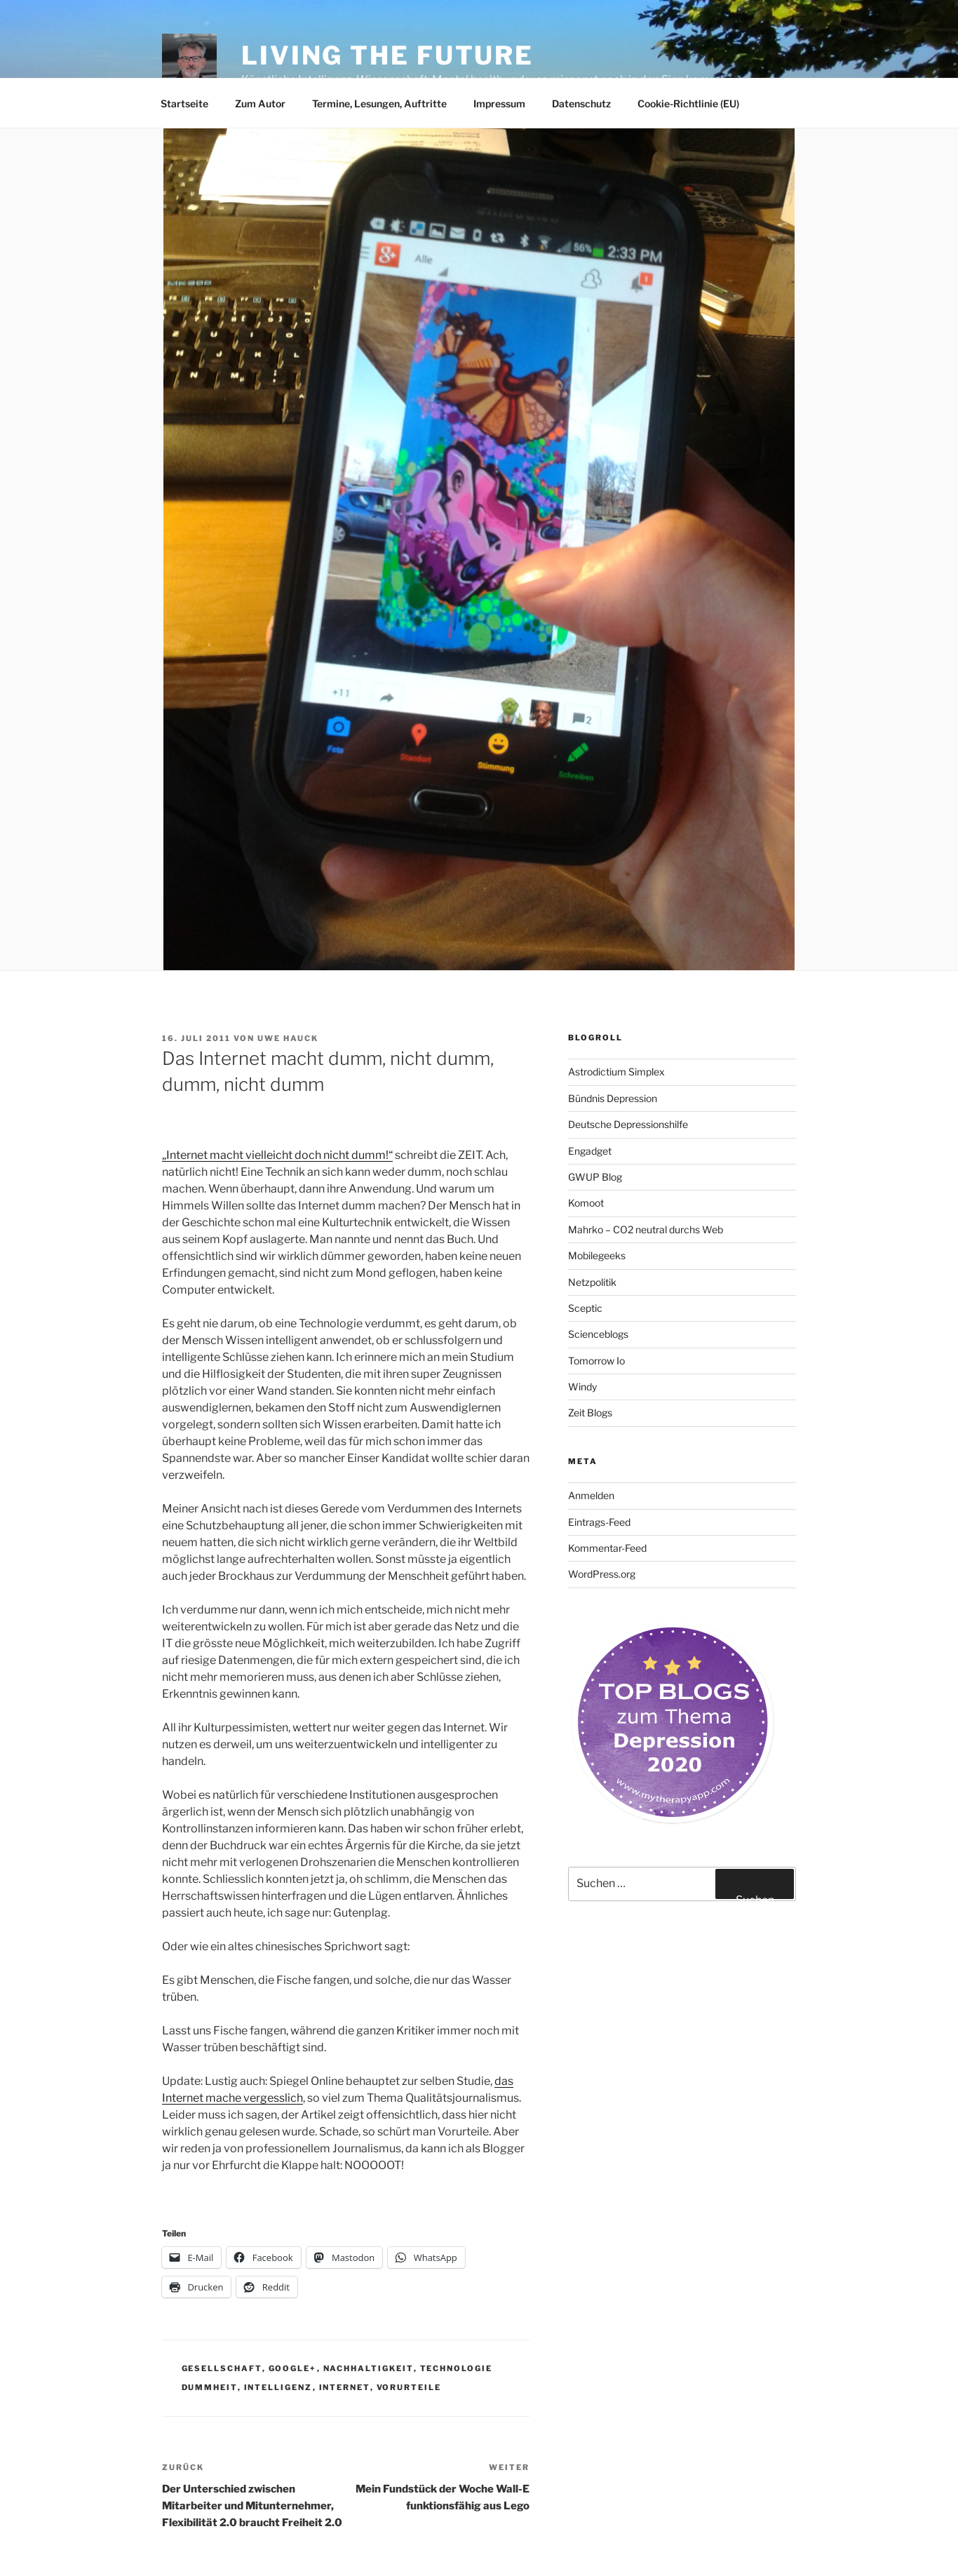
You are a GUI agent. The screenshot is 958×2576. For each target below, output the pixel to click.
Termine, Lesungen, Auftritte (379, 103)
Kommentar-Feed (607, 1548)
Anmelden (591, 1495)
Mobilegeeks (597, 1255)
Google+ (293, 2368)
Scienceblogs (598, 1334)
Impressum (499, 103)
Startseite (184, 103)
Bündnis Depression (612, 1098)
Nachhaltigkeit (368, 2368)
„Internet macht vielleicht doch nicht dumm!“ (277, 1155)
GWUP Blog (595, 1177)
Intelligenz (278, 2387)
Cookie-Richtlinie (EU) (688, 103)
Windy (582, 1387)
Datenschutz (581, 103)
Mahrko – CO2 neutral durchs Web (645, 1229)
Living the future (387, 55)
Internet (344, 2387)
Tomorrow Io (596, 1361)
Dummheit (210, 2387)
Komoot (586, 1203)
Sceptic (585, 1308)
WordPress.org (601, 1574)
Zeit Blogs (590, 1412)
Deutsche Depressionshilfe (628, 1124)
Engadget (590, 1151)
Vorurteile (409, 2387)
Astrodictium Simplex (616, 1072)
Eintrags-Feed (599, 1522)
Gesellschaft (222, 2368)
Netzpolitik (592, 1282)
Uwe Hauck (287, 1038)
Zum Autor (260, 103)
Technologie (456, 2368)
